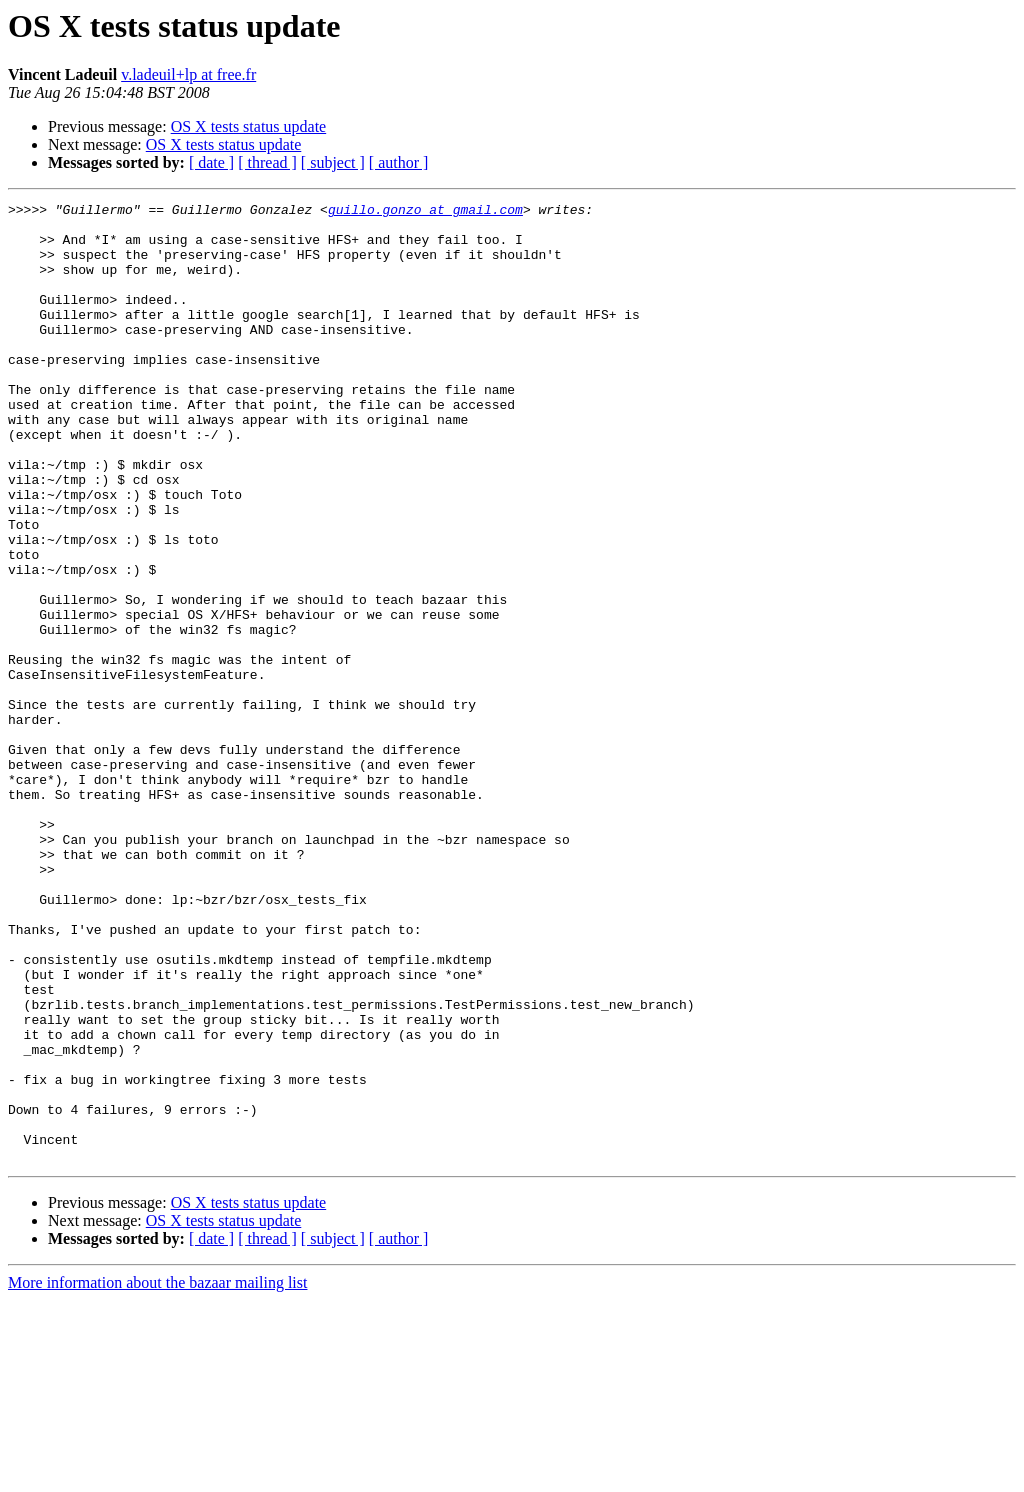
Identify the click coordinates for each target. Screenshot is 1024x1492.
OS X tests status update (249, 126)
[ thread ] (267, 162)
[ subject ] (333, 162)
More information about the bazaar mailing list (157, 1474)
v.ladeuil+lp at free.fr (188, 74)
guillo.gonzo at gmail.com (425, 212)
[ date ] (211, 162)
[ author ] (399, 162)
